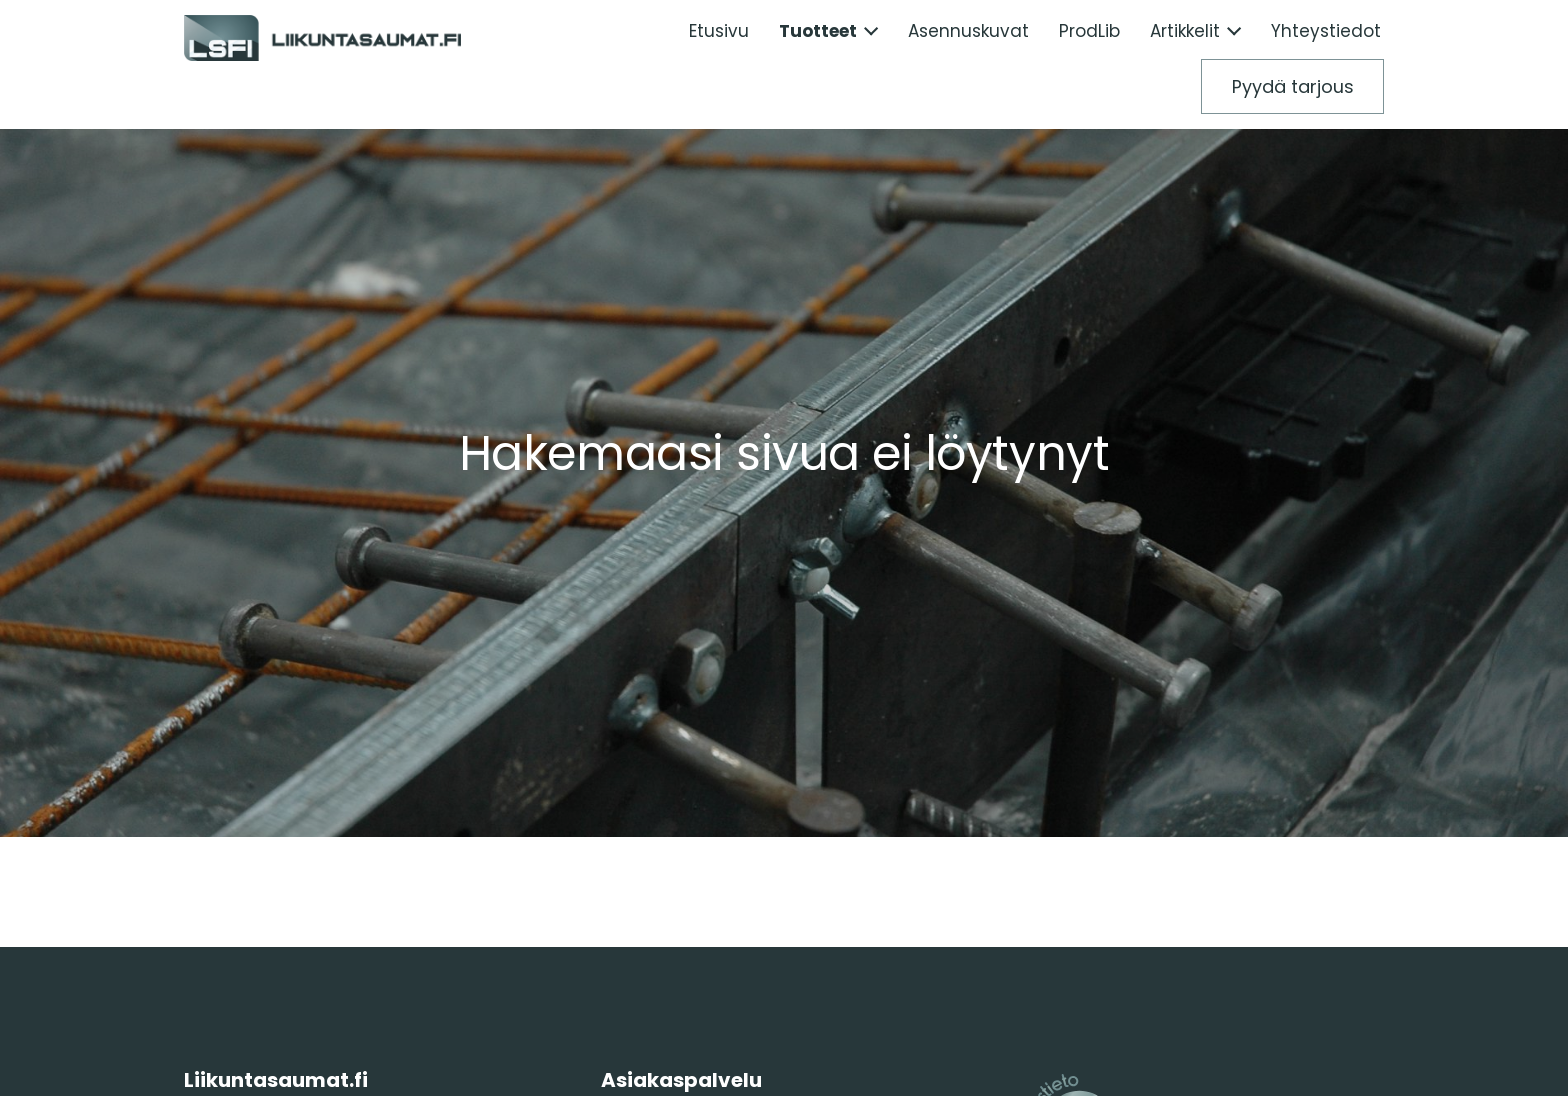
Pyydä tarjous (1293, 86)
